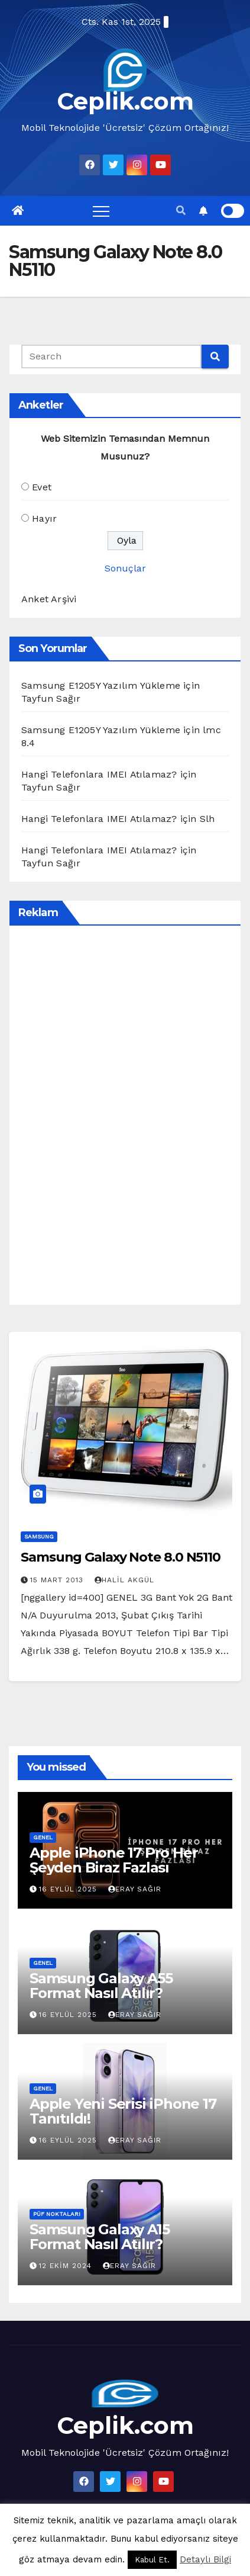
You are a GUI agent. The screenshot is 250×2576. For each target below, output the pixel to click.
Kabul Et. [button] (152, 2559)
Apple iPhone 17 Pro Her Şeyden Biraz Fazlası (113, 1860)
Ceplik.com (125, 100)
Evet (41, 487)
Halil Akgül (124, 1580)
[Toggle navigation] (101, 211)
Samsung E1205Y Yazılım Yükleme (100, 685)
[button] (181, 210)
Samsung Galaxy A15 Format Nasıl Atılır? (99, 2237)
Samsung (39, 1536)
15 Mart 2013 (58, 1580)
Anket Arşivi (48, 599)
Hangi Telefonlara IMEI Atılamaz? (99, 774)
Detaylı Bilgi (205, 2559)
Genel (43, 1837)
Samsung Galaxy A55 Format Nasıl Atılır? (101, 1986)
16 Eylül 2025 (69, 1889)
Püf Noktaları (56, 2214)
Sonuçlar (125, 568)
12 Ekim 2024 (67, 2266)
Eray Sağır (134, 1889)
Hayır (44, 518)
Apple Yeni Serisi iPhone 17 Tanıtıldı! (123, 2111)
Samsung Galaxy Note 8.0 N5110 (120, 1557)
